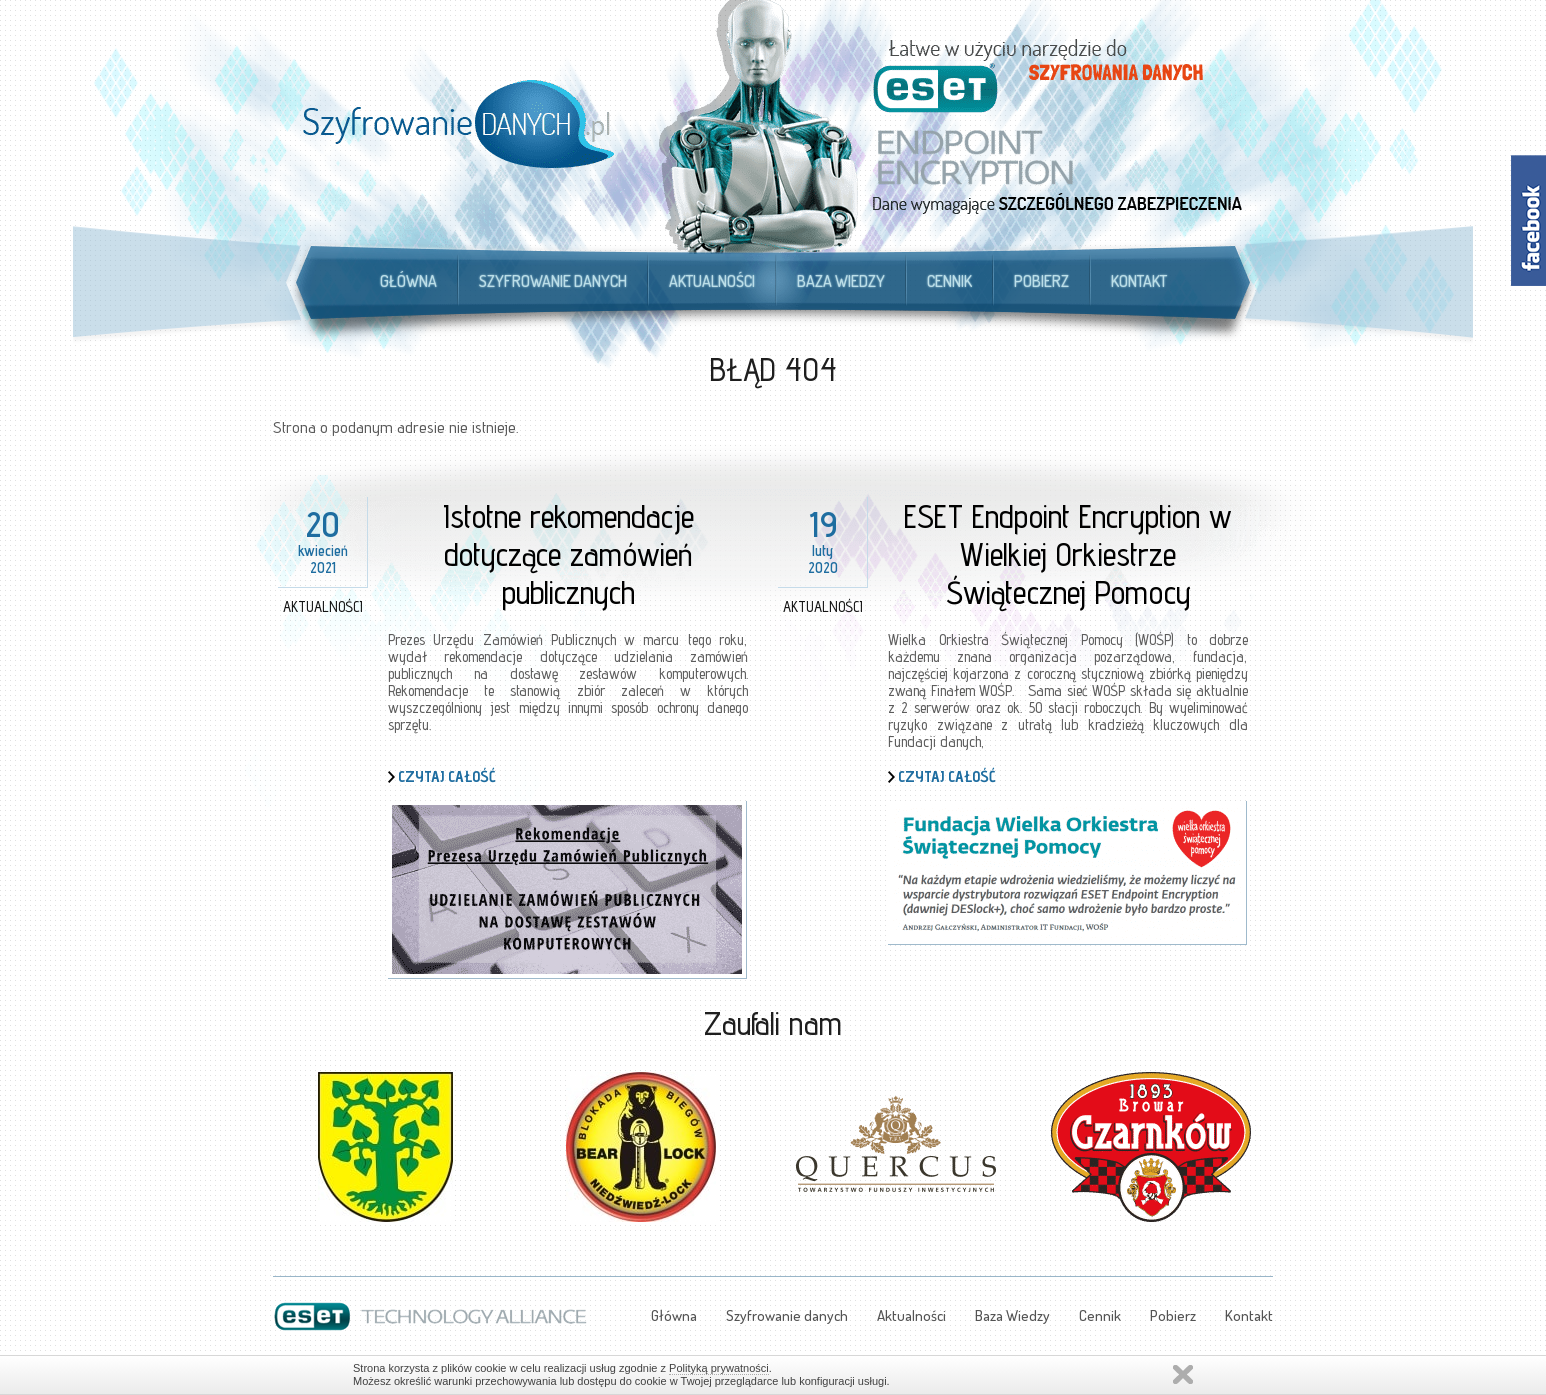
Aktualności (712, 281)
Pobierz (1041, 281)
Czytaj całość (447, 776)
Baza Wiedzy (841, 281)
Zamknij (1183, 1374)
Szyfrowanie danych (553, 281)
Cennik (949, 281)
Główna (408, 281)
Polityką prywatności (719, 1368)
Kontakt (1139, 281)
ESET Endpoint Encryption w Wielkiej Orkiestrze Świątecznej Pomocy (1068, 554)
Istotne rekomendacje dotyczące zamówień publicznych (568, 554)
